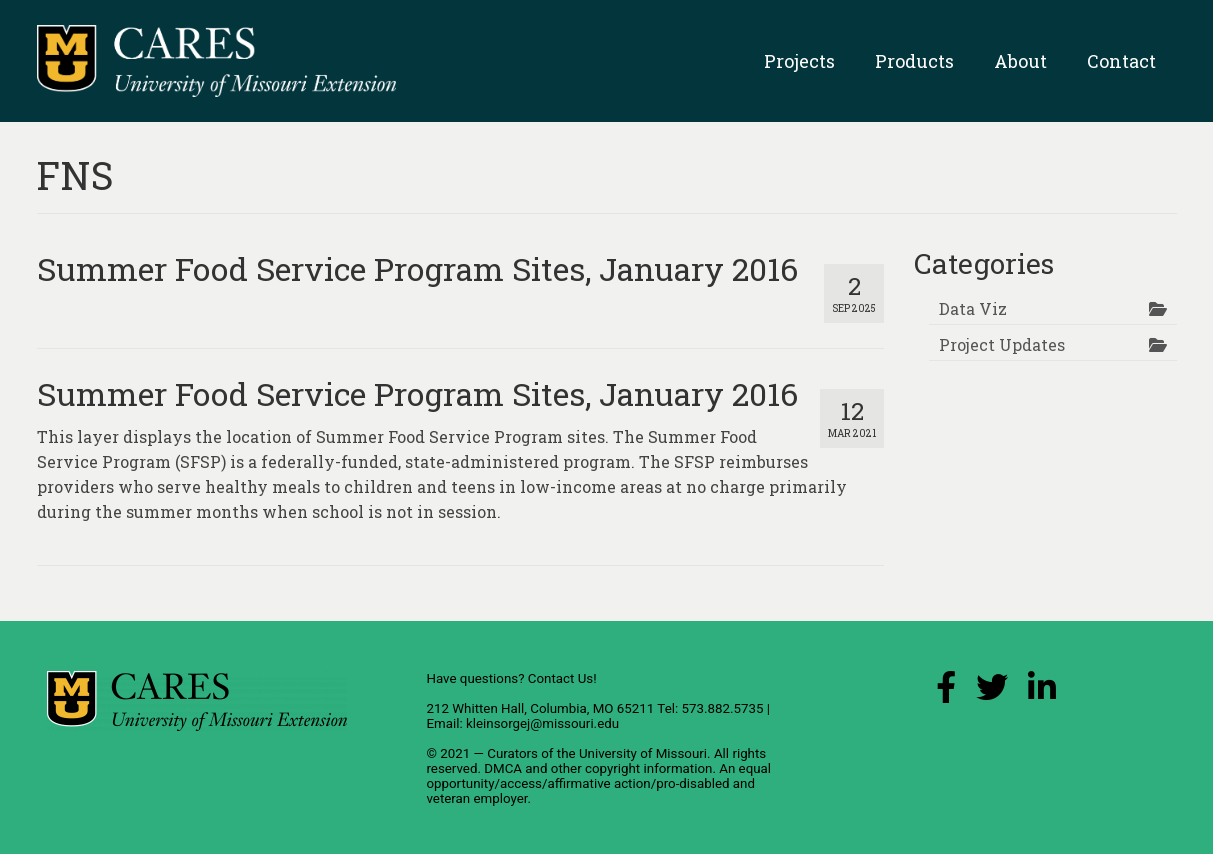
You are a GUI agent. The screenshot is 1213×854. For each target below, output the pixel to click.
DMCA (503, 768)
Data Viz (973, 308)
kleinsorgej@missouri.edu (542, 723)
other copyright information (632, 768)
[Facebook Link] (946, 692)
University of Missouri (643, 753)
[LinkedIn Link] (1042, 692)
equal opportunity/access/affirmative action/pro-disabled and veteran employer (598, 783)
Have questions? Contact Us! (511, 678)
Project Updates (1002, 344)
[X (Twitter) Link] (992, 692)
